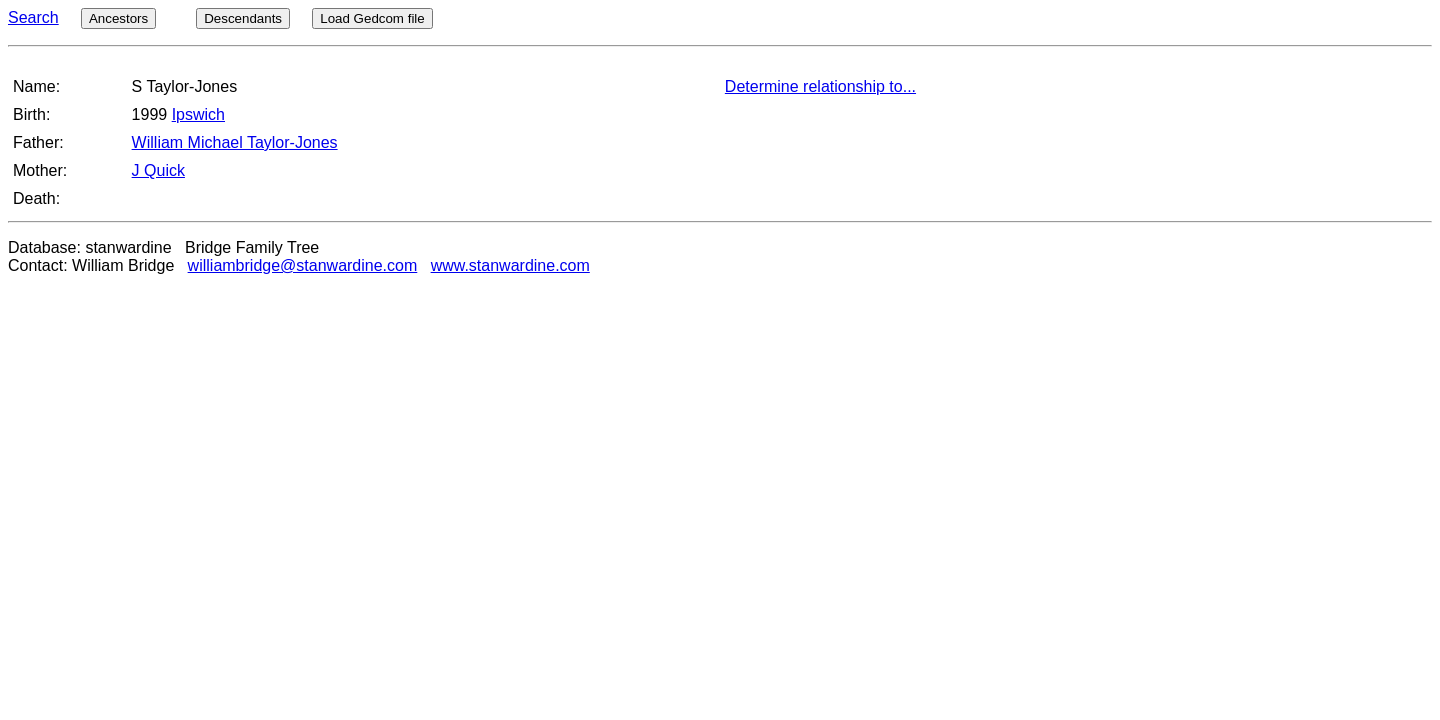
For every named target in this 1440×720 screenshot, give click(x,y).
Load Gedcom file (372, 18)
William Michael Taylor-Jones (235, 142)
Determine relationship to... (820, 86)
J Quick (158, 170)
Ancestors (118, 18)
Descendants (243, 18)
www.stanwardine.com (510, 265)
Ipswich (198, 114)
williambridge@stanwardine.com (303, 265)
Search (33, 17)
